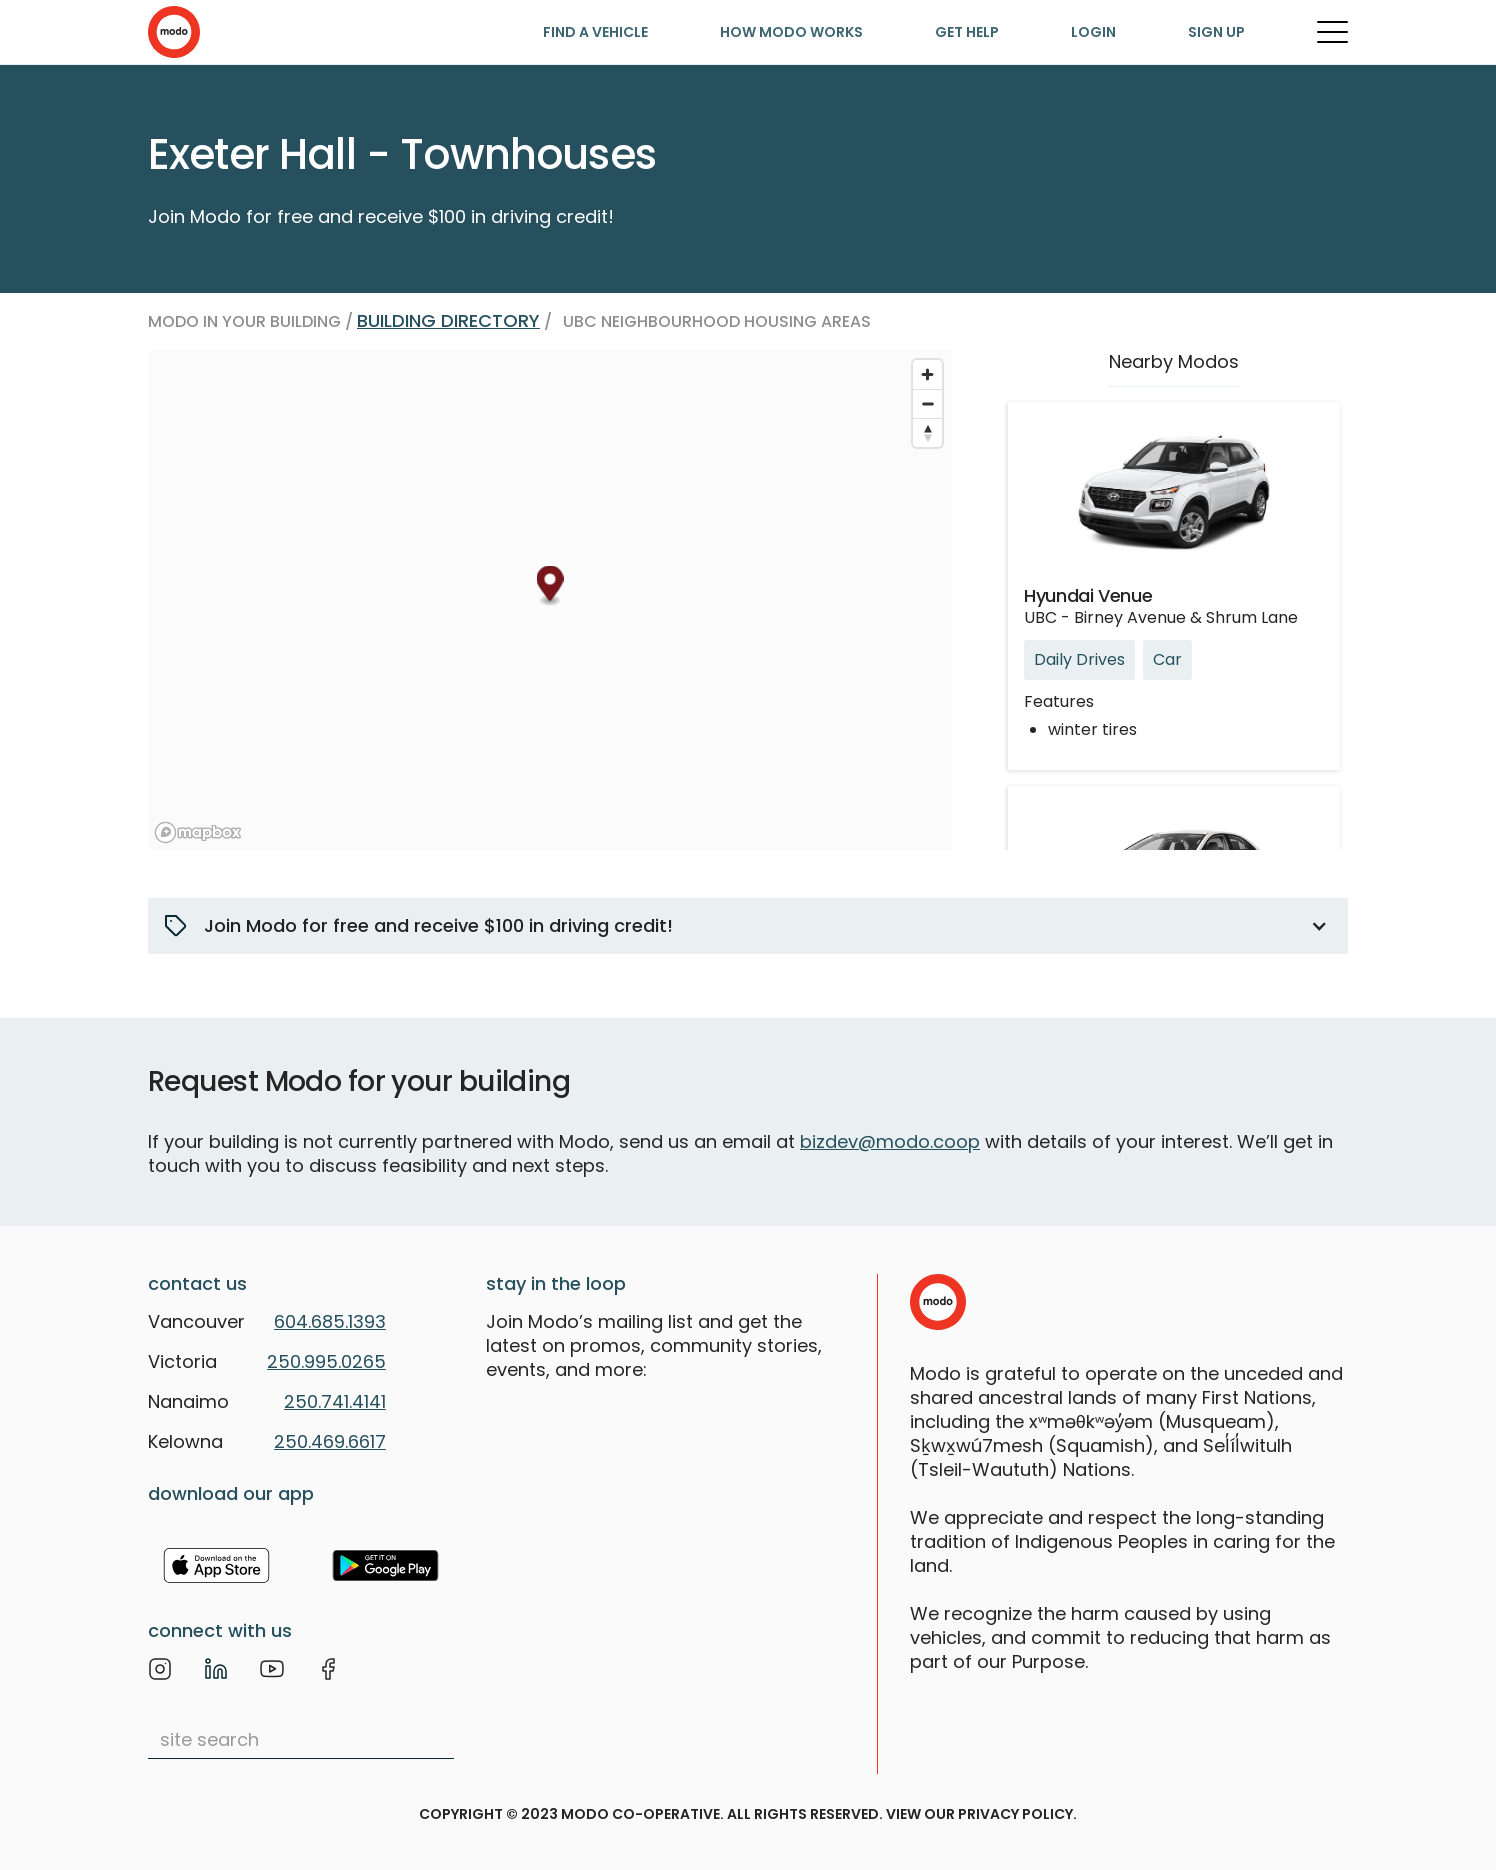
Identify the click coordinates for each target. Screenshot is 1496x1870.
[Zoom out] (927, 403)
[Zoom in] (927, 374)
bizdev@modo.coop (890, 1141)
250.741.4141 (335, 1401)
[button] (748, 926)
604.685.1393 (330, 1321)
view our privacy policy (979, 1814)
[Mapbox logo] (198, 832)
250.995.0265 (326, 1361)
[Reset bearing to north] (927, 432)
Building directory (448, 320)
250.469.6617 (330, 1441)
